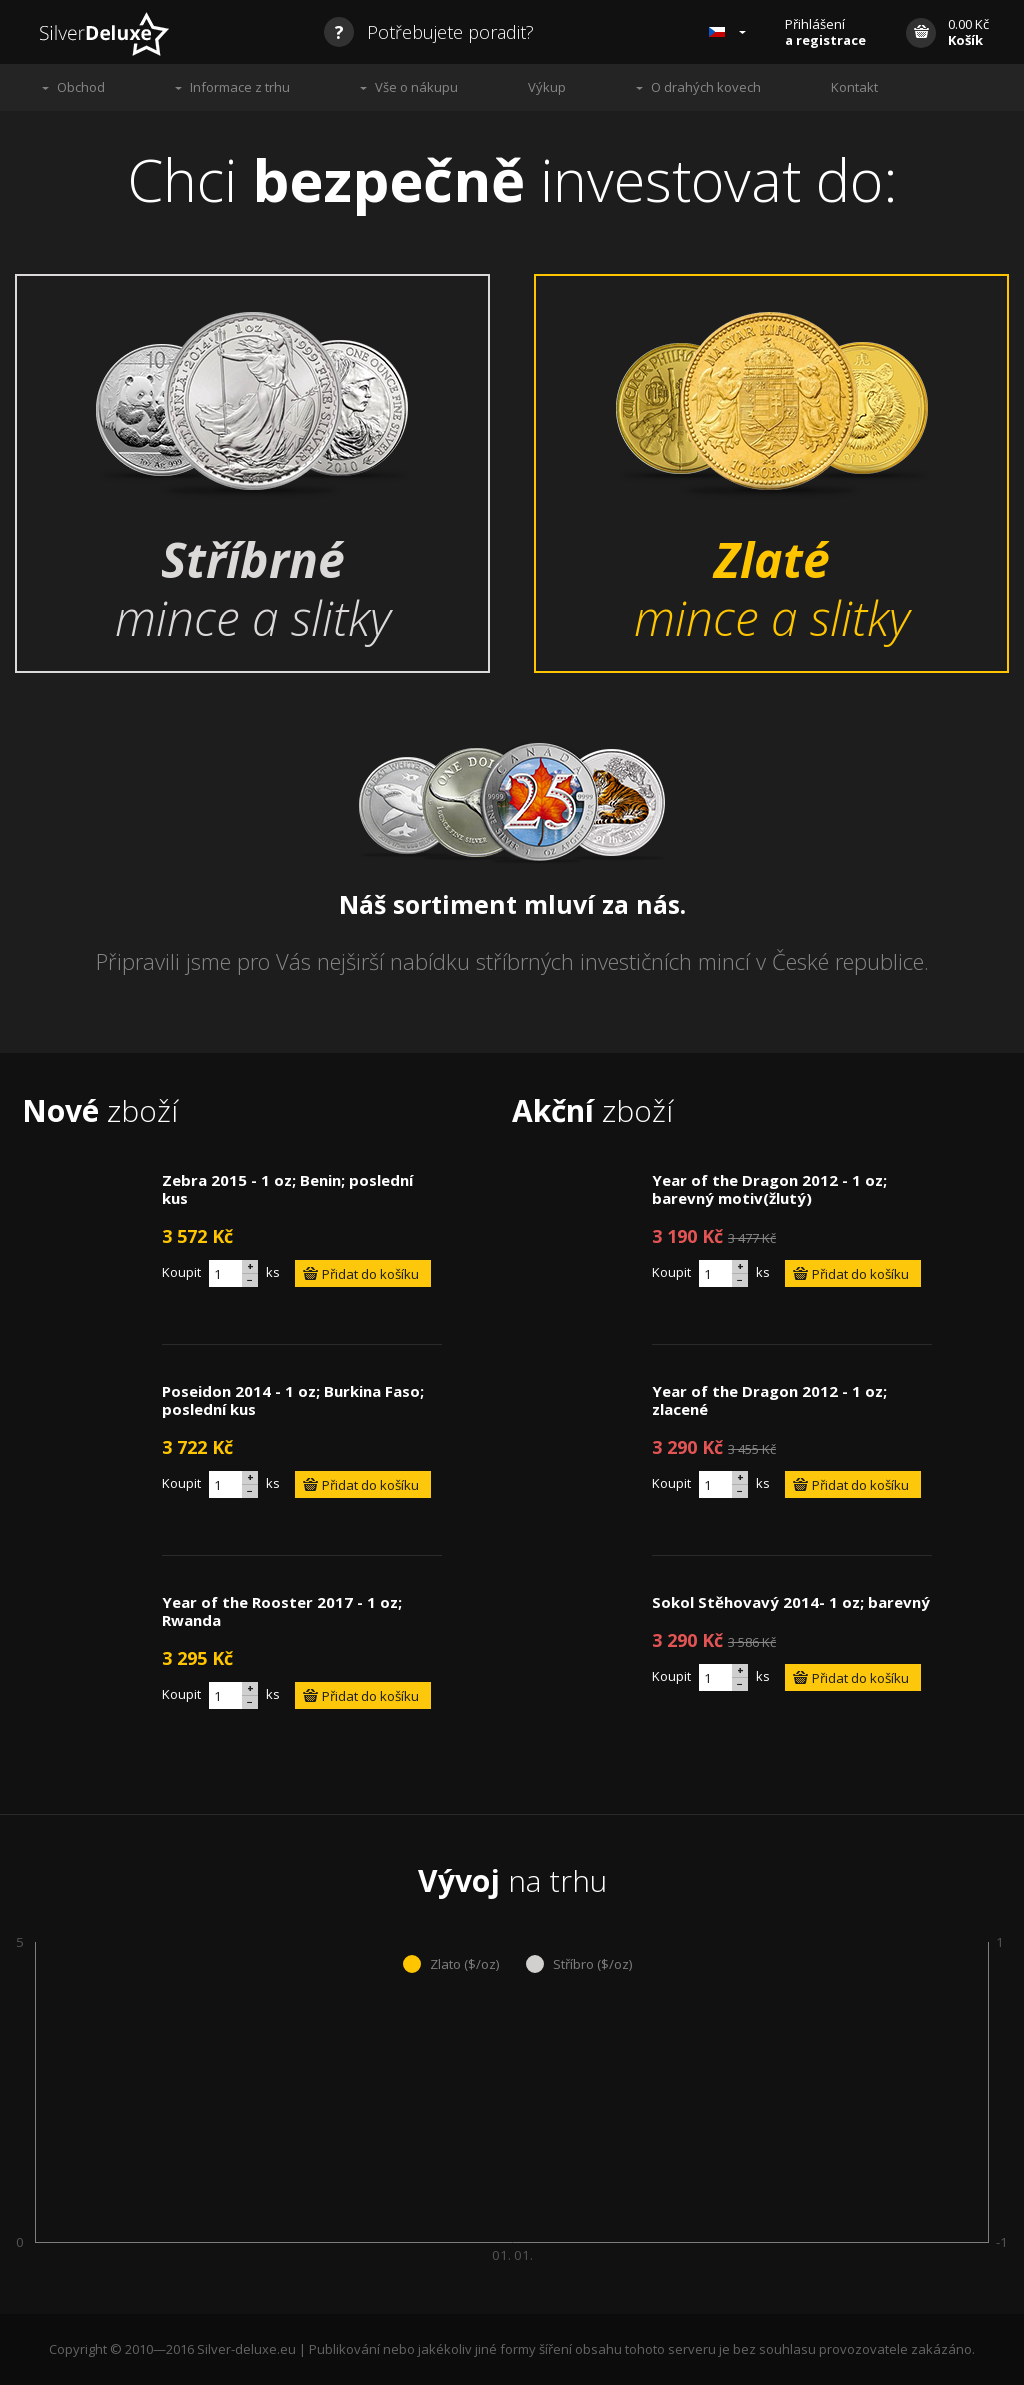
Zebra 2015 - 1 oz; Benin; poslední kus (287, 1189)
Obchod (81, 87)
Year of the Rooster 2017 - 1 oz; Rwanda (282, 1611)
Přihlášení (825, 32)
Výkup (547, 87)
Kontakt (854, 87)
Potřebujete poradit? (429, 32)
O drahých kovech (706, 87)
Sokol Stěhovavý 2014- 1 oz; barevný (791, 1602)
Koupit (181, 1272)
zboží (100, 1110)
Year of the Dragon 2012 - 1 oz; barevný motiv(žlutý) (769, 1189)
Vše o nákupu (416, 87)
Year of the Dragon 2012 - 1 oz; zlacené (769, 1400)
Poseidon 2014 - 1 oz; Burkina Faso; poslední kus (293, 1400)
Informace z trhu (240, 87)
